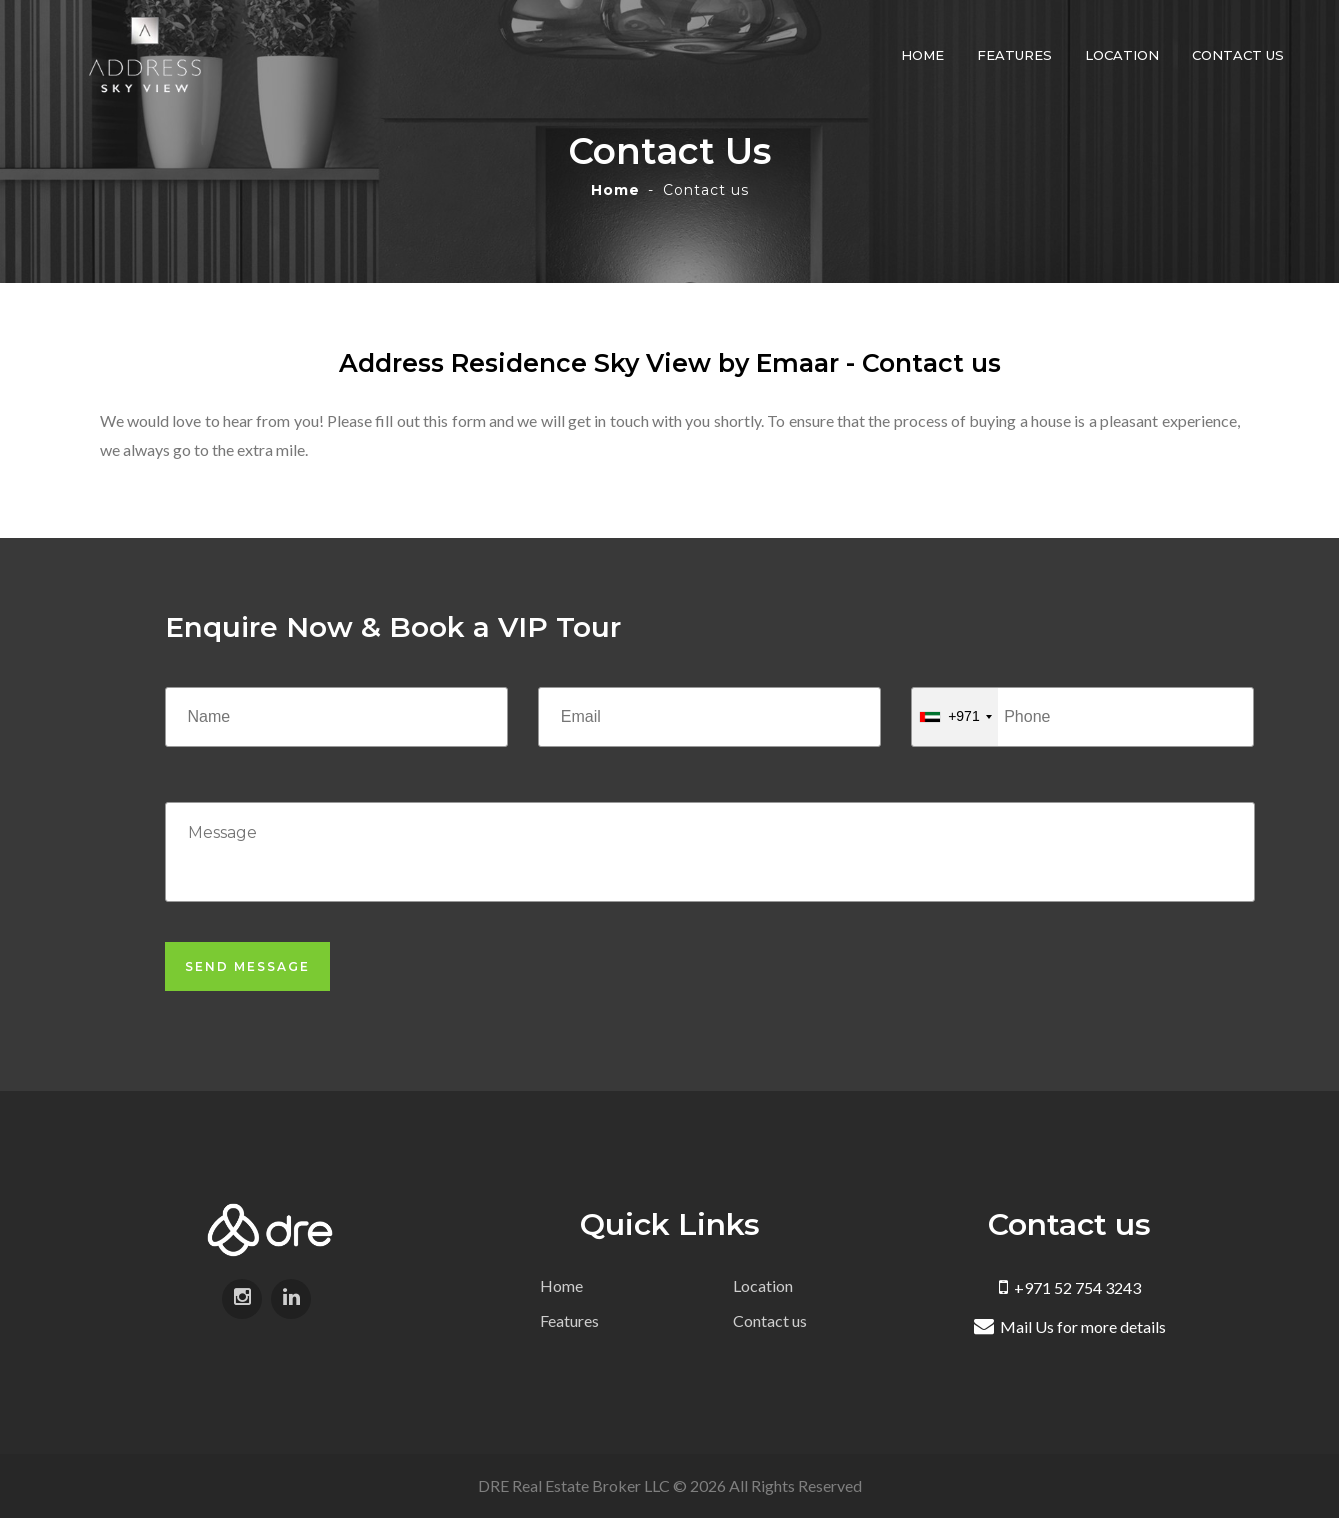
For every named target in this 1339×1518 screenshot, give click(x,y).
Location (1122, 55)
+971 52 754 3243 (1070, 1287)
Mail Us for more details (1070, 1326)
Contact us (1238, 55)
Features (1014, 55)
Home (922, 55)
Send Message (247, 966)
